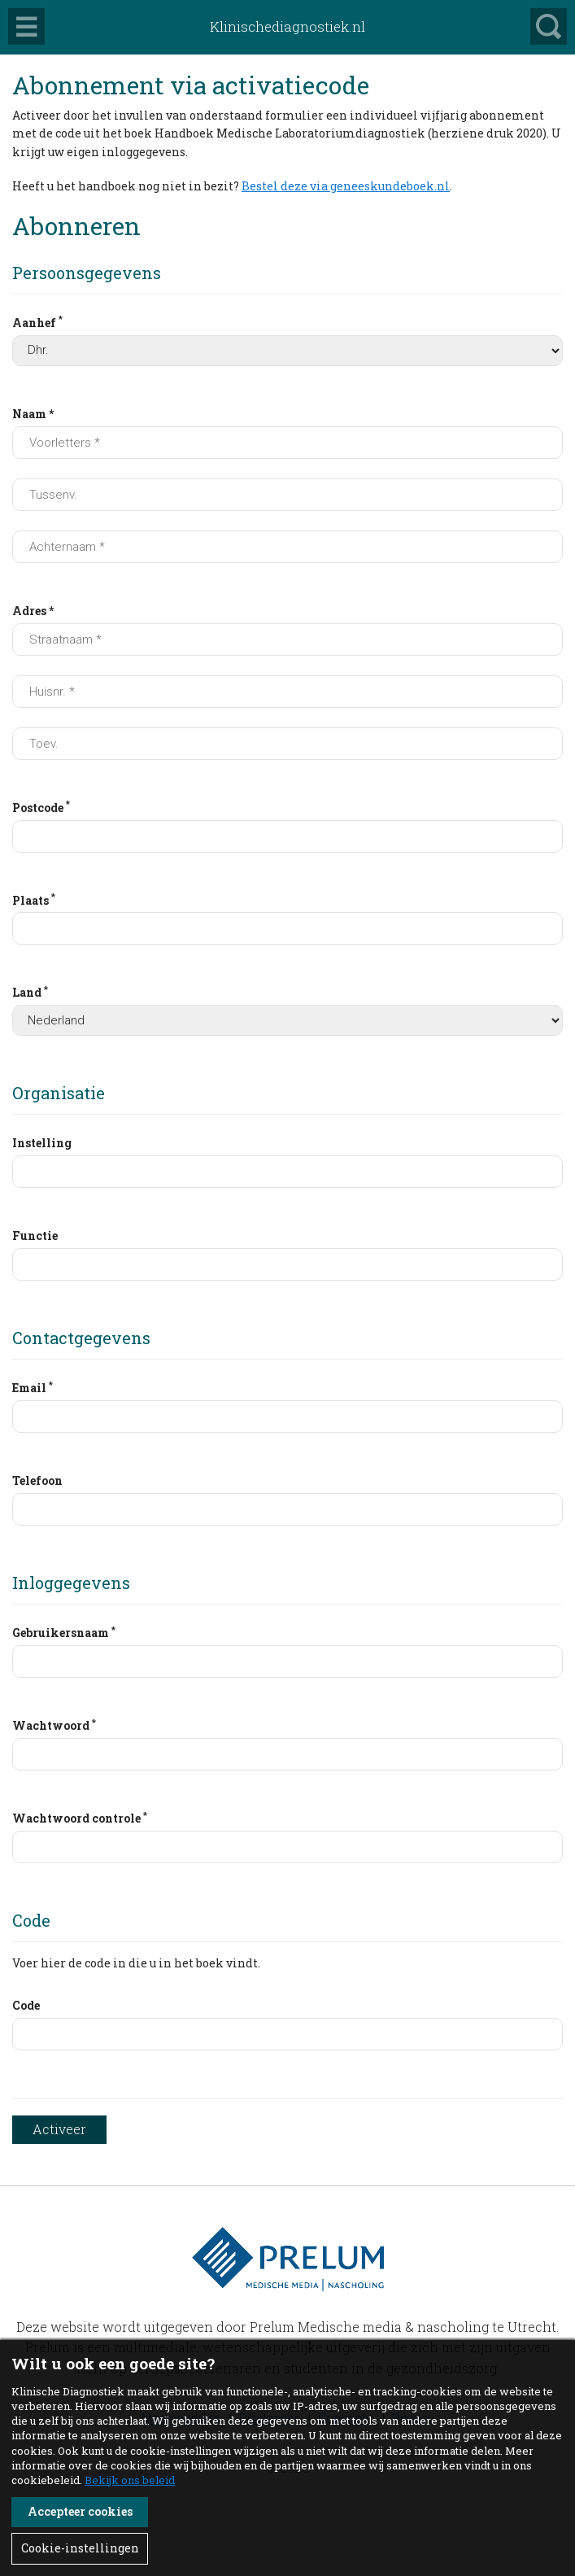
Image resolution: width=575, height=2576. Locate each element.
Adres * (33, 610)
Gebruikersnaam (63, 1632)
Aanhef (37, 321)
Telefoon (37, 1480)
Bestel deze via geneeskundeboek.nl (346, 186)
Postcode (41, 806)
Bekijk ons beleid (130, 2480)
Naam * (33, 413)
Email (32, 1387)
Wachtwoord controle (79, 1818)
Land (30, 992)
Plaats (33, 899)
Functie (35, 1235)
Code (26, 2005)
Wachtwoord (54, 1725)
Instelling (42, 1142)
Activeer (59, 2128)
